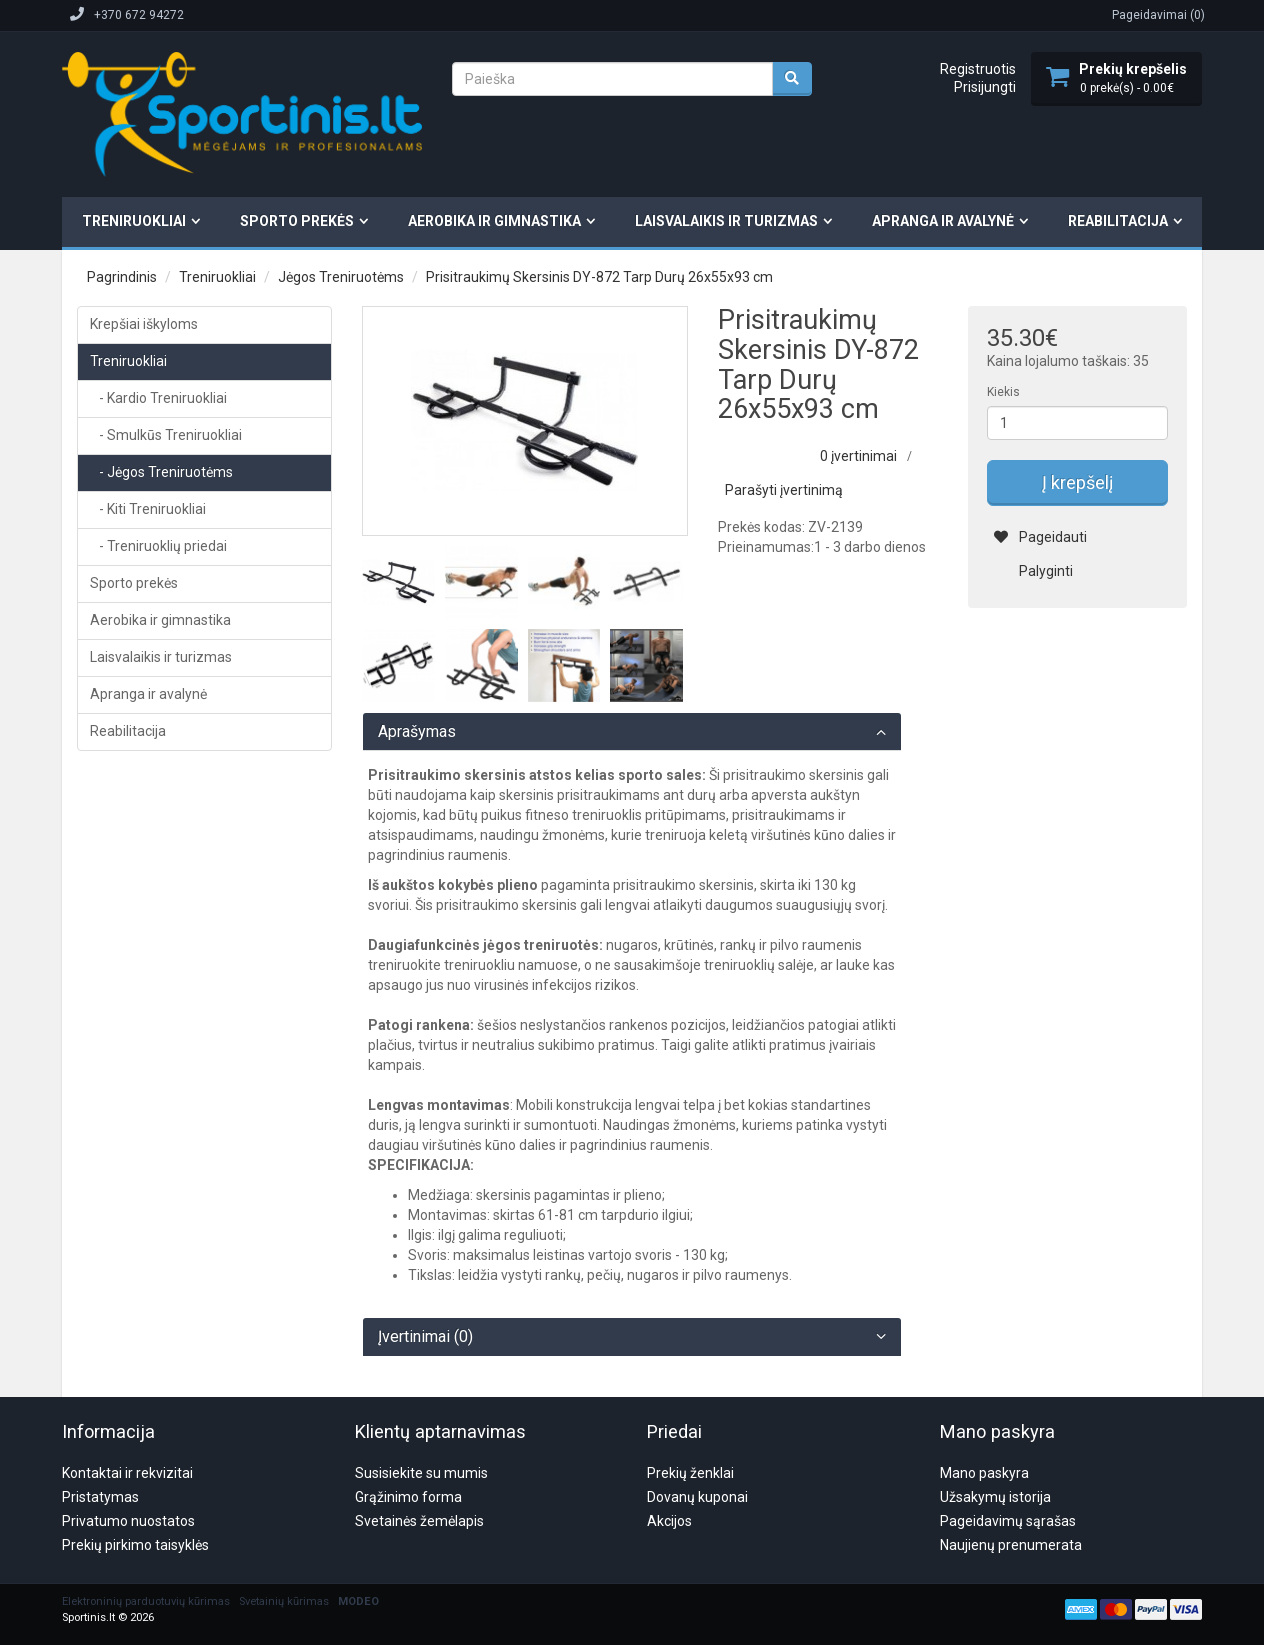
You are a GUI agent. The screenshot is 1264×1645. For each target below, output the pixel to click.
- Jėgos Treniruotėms (161, 472)
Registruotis (978, 69)
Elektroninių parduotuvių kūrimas (146, 1505)
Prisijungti (985, 87)
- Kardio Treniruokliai (158, 398)
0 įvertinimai (858, 456)
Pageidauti (1040, 537)
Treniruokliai (134, 221)
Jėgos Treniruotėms (341, 277)
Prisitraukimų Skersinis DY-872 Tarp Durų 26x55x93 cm (599, 277)
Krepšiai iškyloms (144, 324)
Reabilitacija (1118, 221)
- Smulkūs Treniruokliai (166, 435)
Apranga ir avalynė (943, 221)
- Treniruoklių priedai (158, 546)
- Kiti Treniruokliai (148, 509)
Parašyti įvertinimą (784, 490)
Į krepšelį (1077, 482)
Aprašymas (417, 732)
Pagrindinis (122, 277)
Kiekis (1003, 392)
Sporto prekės (297, 221)
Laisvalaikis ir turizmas (726, 221)
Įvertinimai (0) (425, 1337)
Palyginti (1033, 571)
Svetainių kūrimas (284, 1505)
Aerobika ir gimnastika (494, 221)
